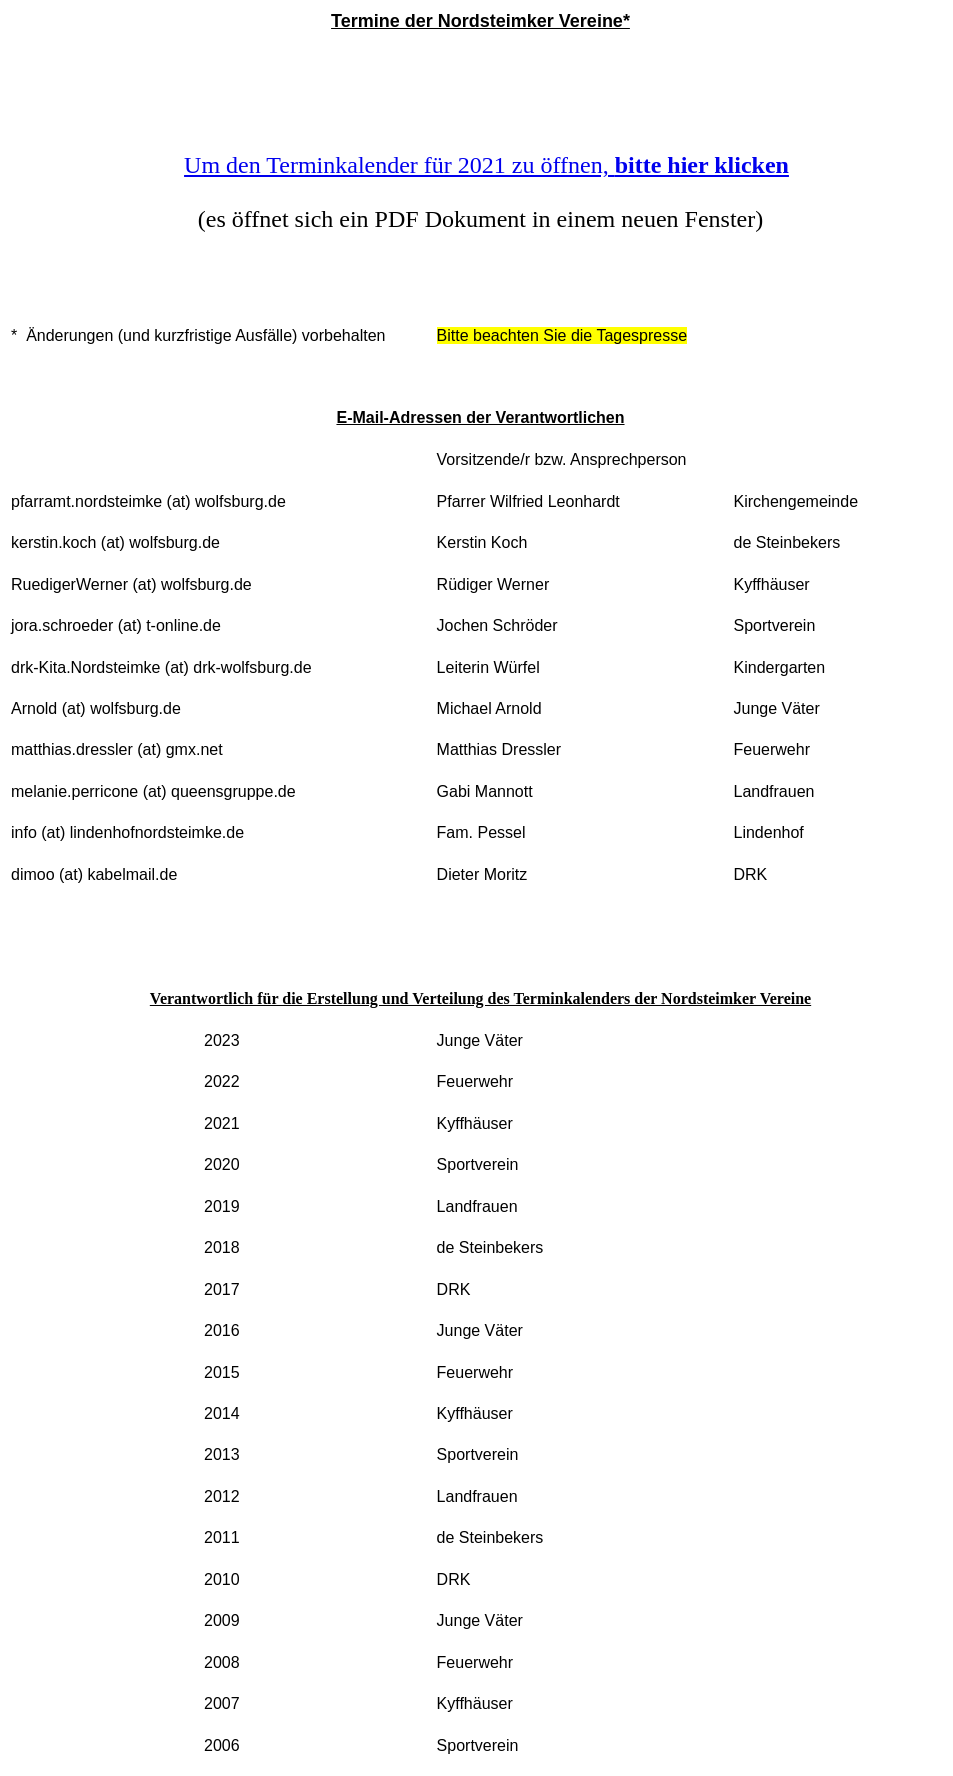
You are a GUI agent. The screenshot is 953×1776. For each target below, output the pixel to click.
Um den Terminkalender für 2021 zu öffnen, (486, 165)
